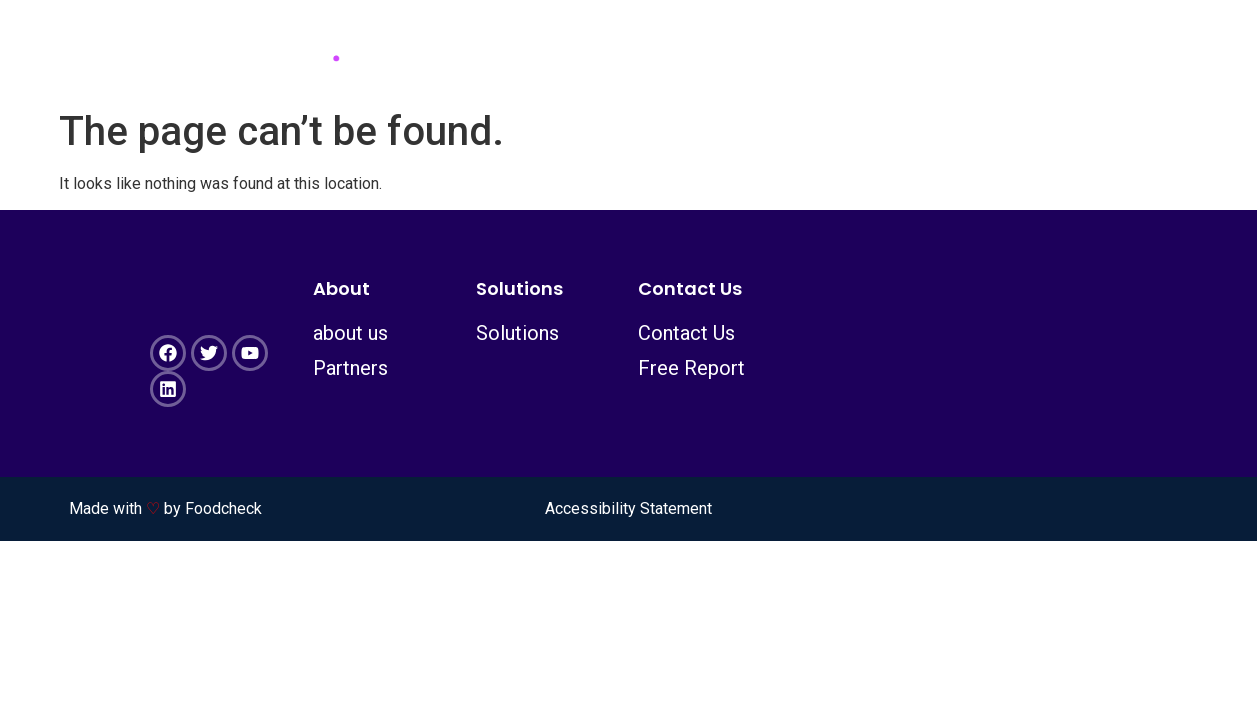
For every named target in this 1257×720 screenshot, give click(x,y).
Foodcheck (223, 508)
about (512, 49)
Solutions (663, 49)
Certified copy (1044, 49)
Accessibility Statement (628, 508)
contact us (843, 49)
